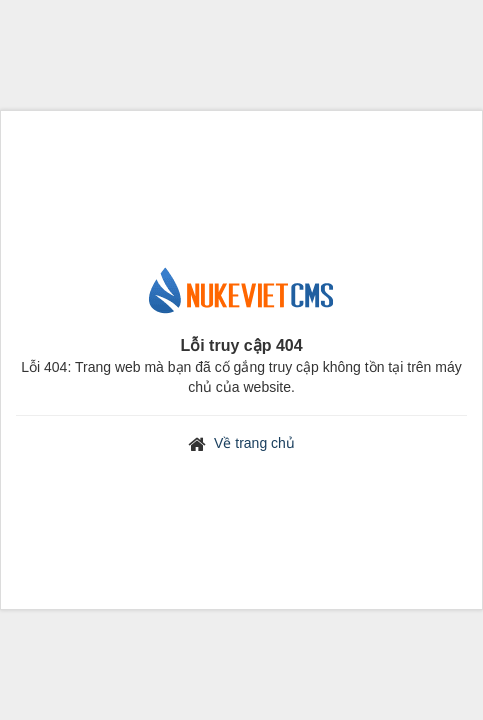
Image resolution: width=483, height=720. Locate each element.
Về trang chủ (254, 443)
